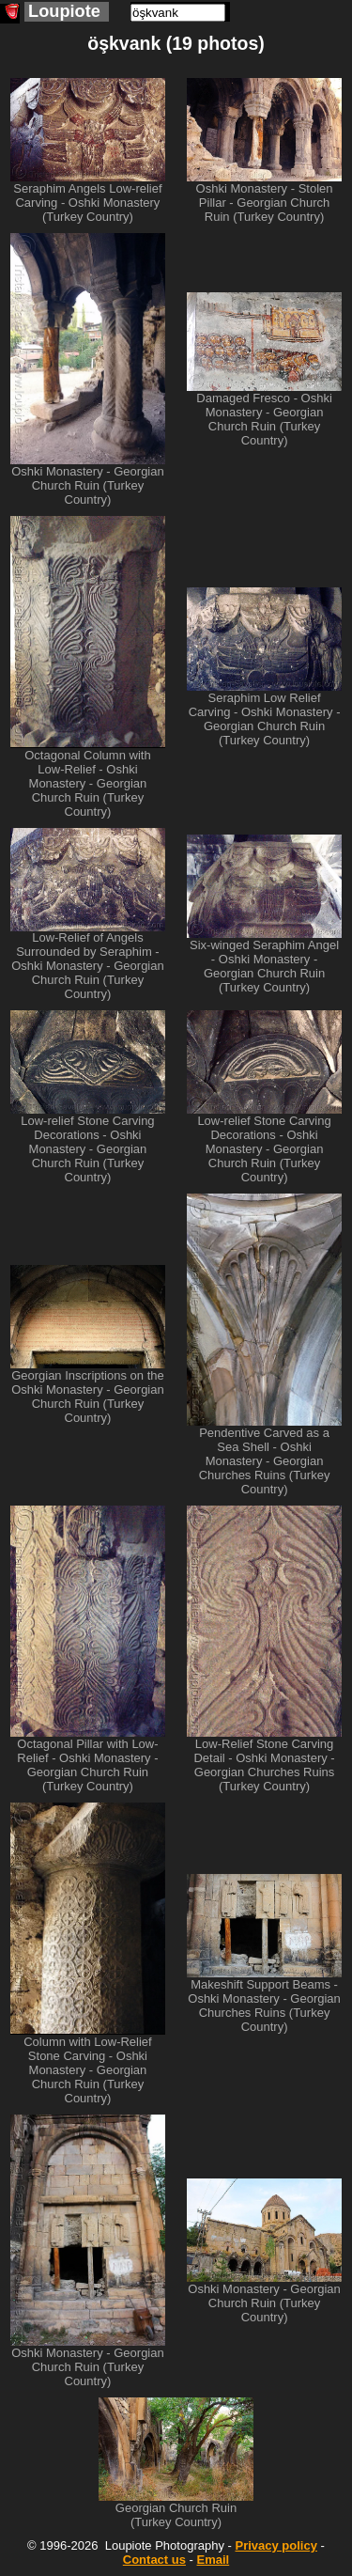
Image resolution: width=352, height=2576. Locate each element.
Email (213, 2560)
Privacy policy (275, 2545)
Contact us (154, 2560)
